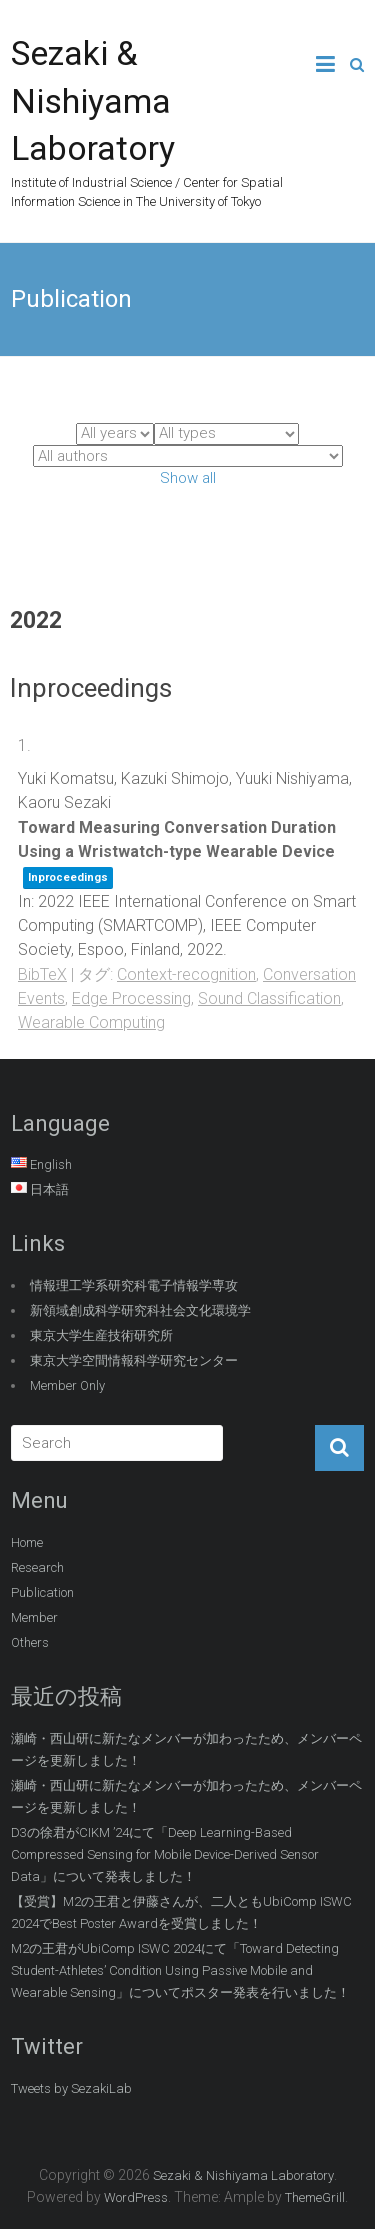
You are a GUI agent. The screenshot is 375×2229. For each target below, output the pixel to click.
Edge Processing (131, 998)
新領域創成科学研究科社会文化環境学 (140, 1310)
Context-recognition (186, 974)
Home (27, 1542)
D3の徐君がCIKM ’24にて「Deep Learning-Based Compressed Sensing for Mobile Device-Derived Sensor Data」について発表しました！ (165, 1854)
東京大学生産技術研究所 (101, 1335)
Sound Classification (269, 998)
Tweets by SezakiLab (71, 2088)
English (51, 1164)
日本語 (49, 1189)
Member (34, 1617)
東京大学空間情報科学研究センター (134, 1360)
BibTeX (42, 974)
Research (37, 1567)
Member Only (67, 1385)
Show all (188, 478)
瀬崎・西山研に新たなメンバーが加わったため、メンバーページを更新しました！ (186, 1749)
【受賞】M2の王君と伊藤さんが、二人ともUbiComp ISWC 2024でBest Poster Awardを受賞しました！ (181, 1912)
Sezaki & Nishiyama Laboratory (93, 100)
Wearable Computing (91, 1022)
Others (30, 1642)
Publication (42, 1592)
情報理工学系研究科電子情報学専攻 (134, 1285)
